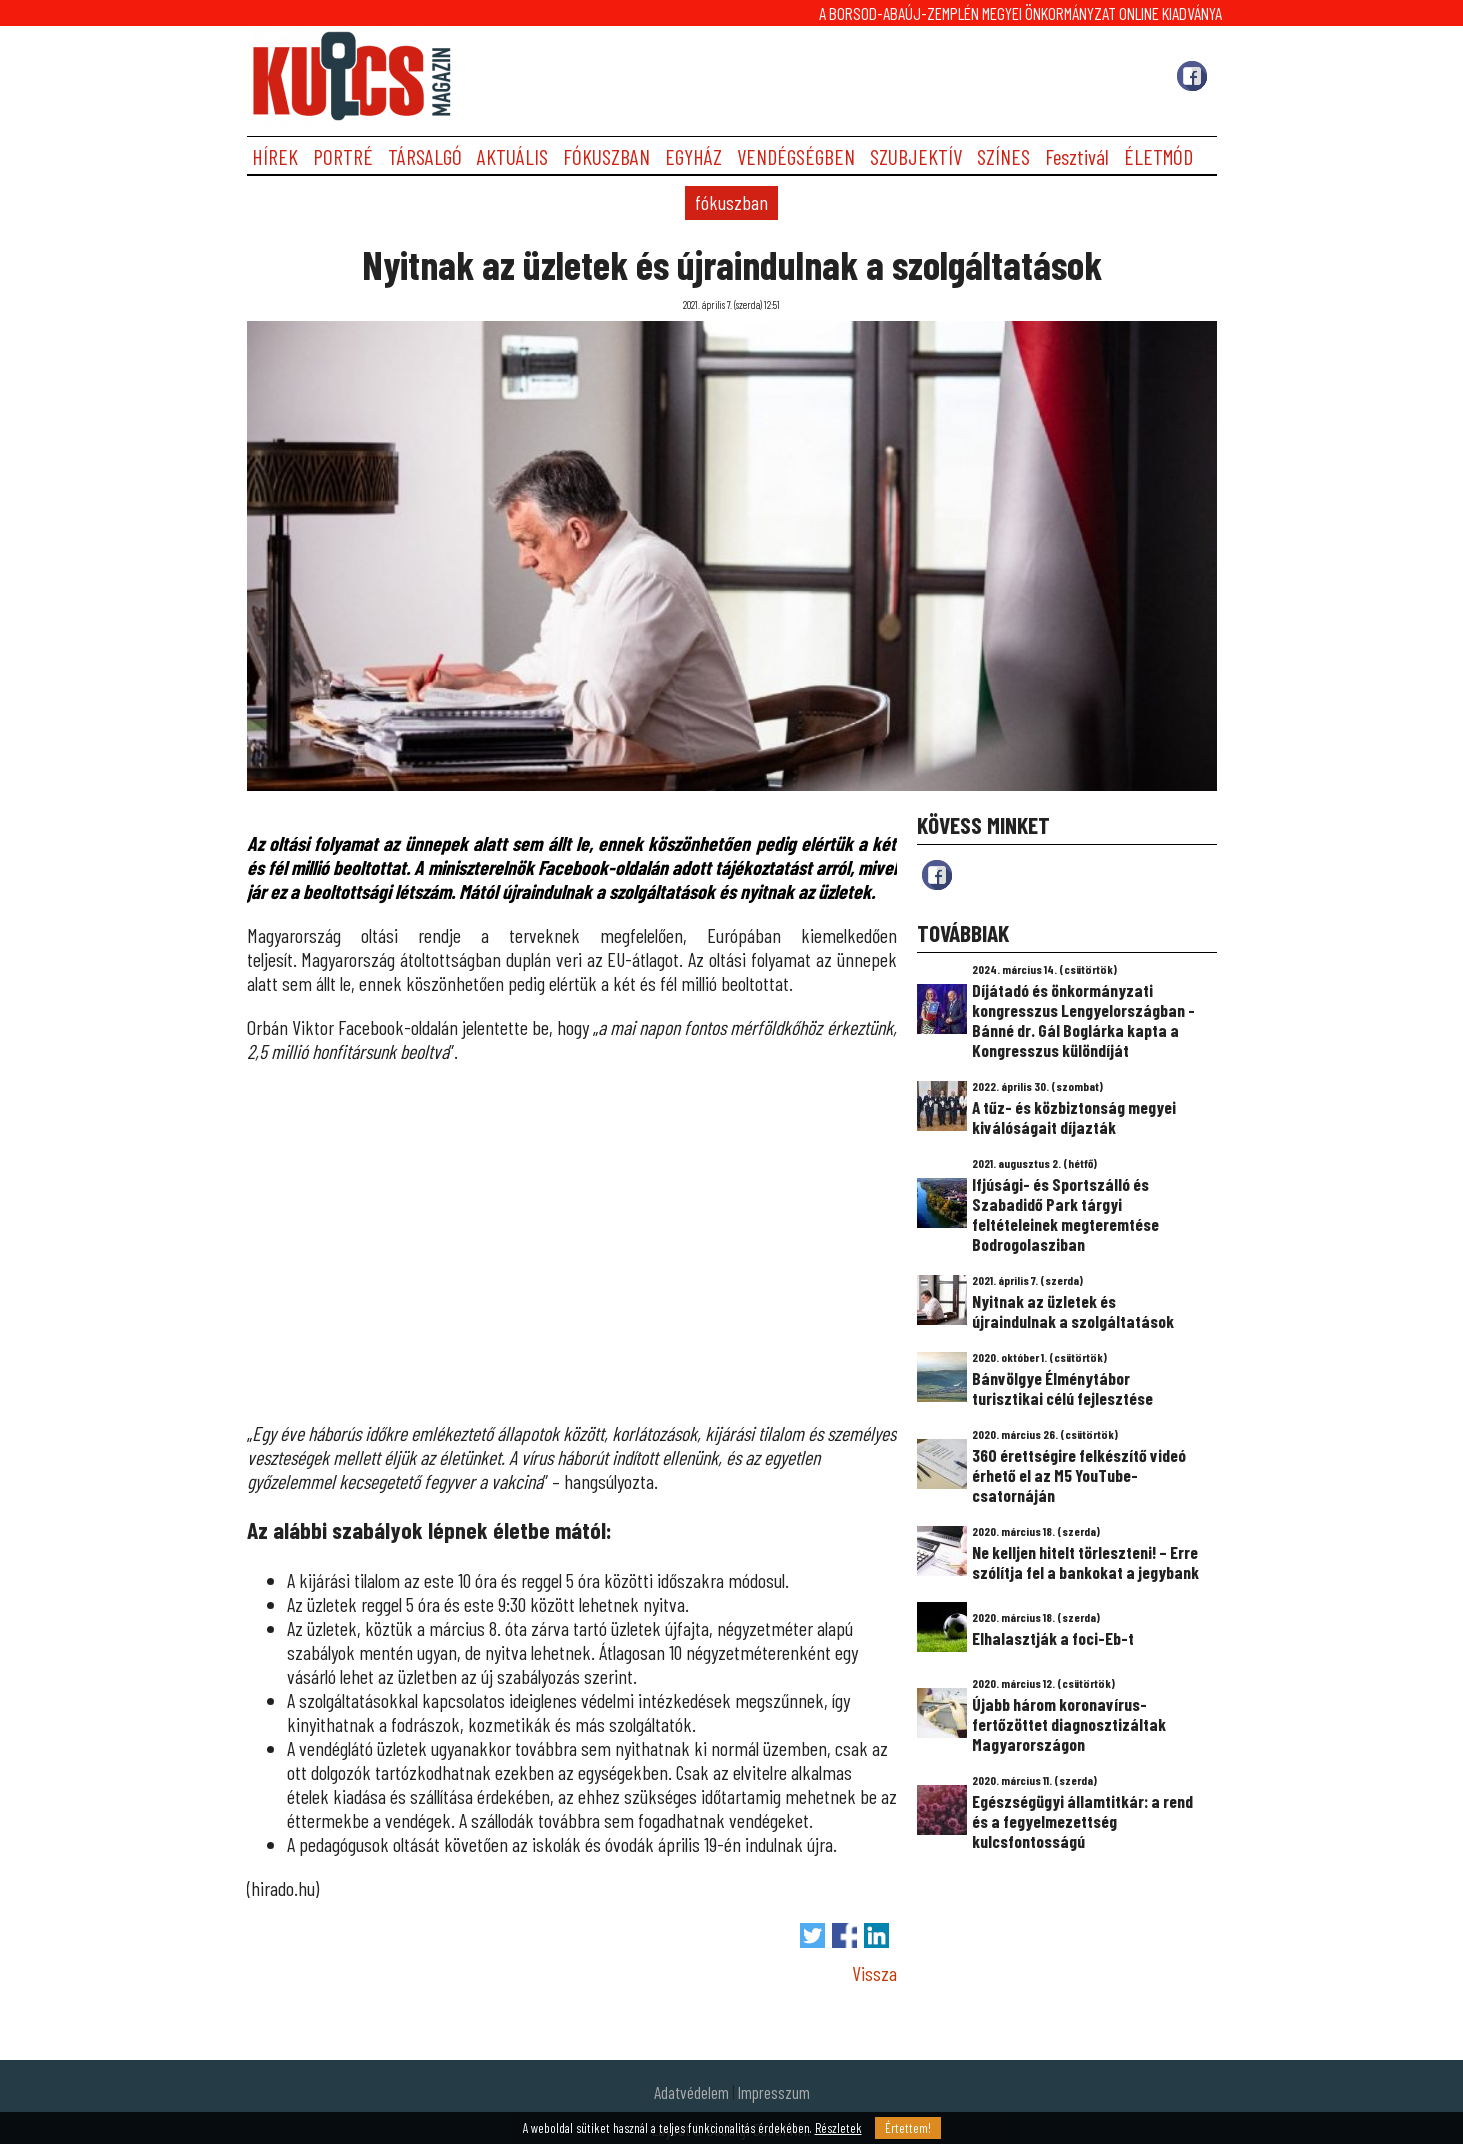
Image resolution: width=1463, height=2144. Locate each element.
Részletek (838, 2128)
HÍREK (275, 156)
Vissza (874, 1973)
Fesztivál (1077, 156)
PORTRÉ (343, 156)
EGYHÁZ (693, 156)
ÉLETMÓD (1158, 156)
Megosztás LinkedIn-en (876, 1935)
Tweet (812, 1935)
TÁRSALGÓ (425, 156)
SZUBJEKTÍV (916, 156)
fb (937, 875)
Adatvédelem (691, 2092)
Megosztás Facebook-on (844, 1935)
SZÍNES (1003, 156)
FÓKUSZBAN (606, 156)
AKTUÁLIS (512, 156)
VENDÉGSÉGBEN (796, 156)
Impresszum (774, 2092)
